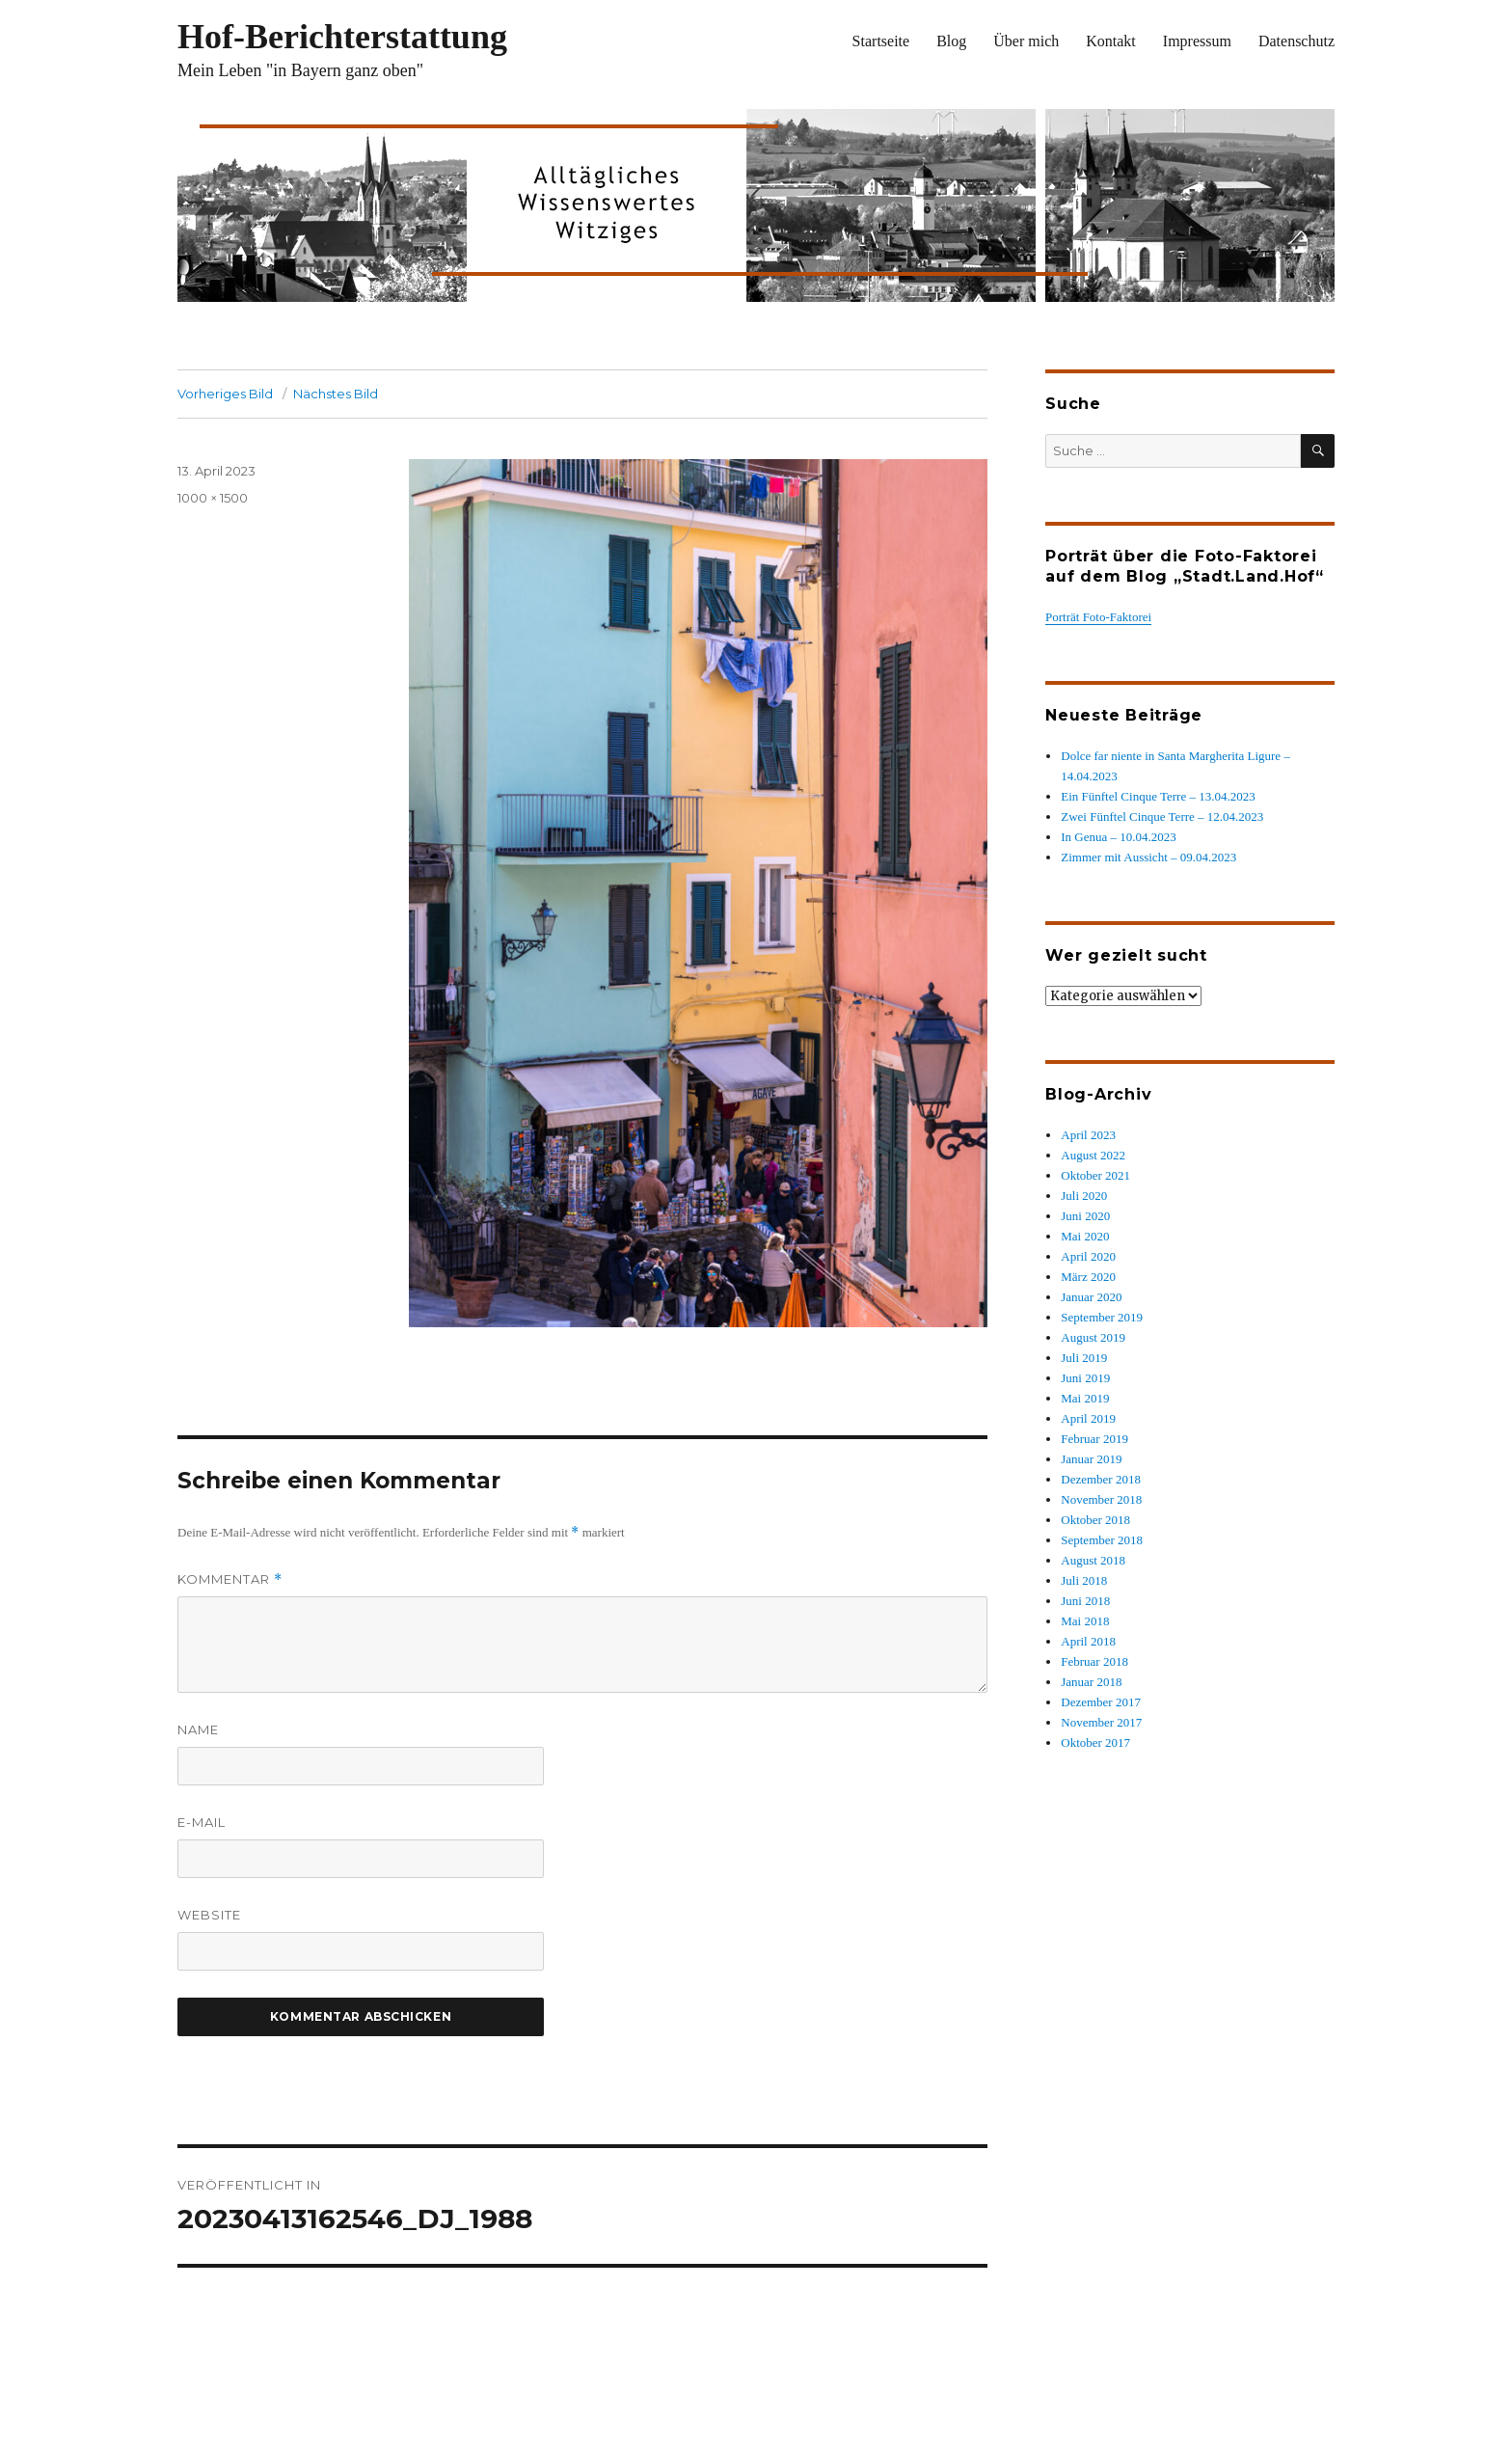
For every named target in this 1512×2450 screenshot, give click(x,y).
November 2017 (1101, 1722)
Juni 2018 (1085, 1600)
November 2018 (1101, 1499)
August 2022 (1093, 1155)
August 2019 (1093, 1337)
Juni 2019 (1085, 1378)
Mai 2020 (1085, 1236)
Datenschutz (1296, 41)
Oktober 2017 (1095, 1742)
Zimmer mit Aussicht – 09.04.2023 (1148, 857)
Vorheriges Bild (225, 393)
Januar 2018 (1091, 1681)
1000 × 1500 (212, 497)
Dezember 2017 (1101, 1702)
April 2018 (1088, 1641)
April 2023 (1088, 1135)
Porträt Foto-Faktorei (1098, 617)
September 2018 (1102, 1540)
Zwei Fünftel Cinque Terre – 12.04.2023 (1162, 816)
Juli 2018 (1084, 1580)
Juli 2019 (1084, 1357)
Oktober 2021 (1095, 1175)
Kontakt (1111, 41)
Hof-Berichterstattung (342, 36)
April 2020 (1088, 1256)
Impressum (1197, 41)
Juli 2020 (1084, 1195)
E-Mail (201, 1822)
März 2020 (1088, 1276)
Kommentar (230, 1579)
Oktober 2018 (1095, 1519)
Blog (951, 41)
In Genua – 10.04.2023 (1118, 837)
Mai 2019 (1085, 1398)
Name (198, 1729)
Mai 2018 (1085, 1621)
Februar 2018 (1094, 1661)
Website (209, 1914)
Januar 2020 (1091, 1297)
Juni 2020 (1085, 1216)
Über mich (1026, 41)
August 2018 (1093, 1560)
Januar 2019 (1091, 1459)
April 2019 (1088, 1418)
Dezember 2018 (1101, 1479)
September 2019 (1102, 1317)
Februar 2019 (1094, 1438)
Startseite (881, 41)
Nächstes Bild (335, 393)
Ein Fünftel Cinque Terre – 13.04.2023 (1158, 796)
